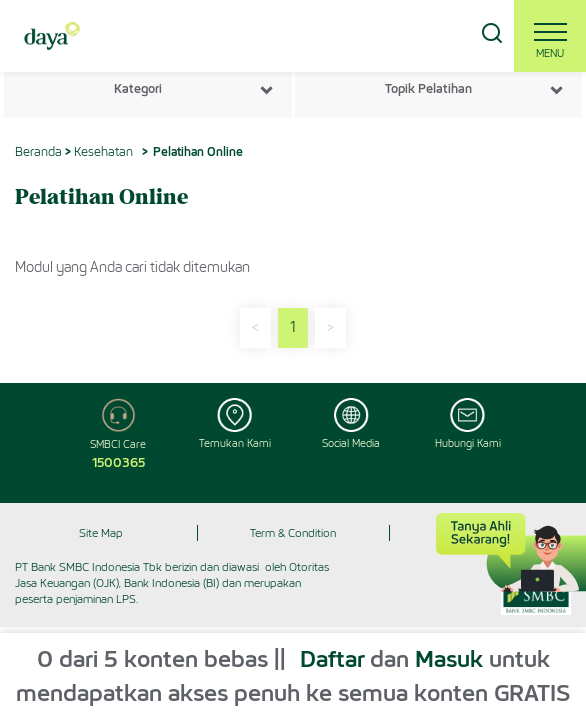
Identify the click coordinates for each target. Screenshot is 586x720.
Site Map (101, 533)
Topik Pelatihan (428, 88)
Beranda (38, 151)
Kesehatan (103, 151)
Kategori (138, 88)
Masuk (449, 659)
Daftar (332, 659)
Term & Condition (293, 533)
